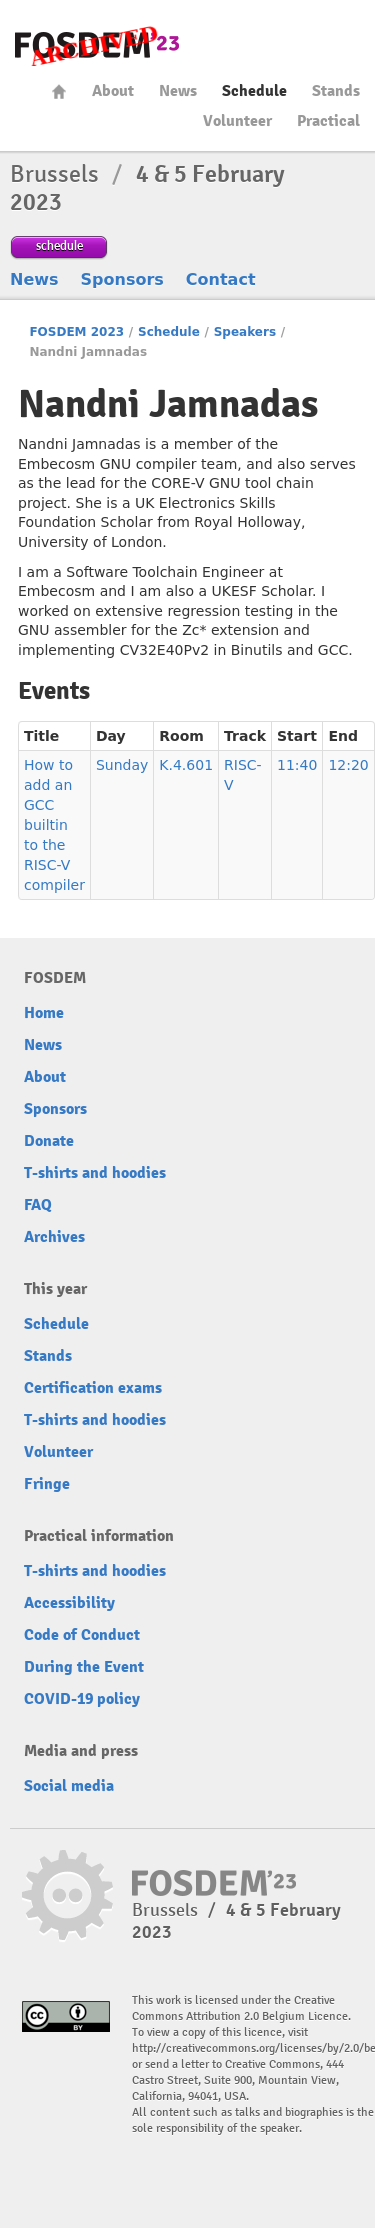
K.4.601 (186, 765)
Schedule (254, 91)
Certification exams (93, 1388)
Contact (221, 279)
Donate (49, 1141)
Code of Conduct (82, 1635)
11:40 (297, 765)
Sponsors (122, 279)
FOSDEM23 (97, 45)
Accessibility (69, 1603)
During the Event (84, 1667)
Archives (54, 1237)
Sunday (122, 765)
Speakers (245, 332)
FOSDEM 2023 (76, 332)
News (178, 91)
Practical (328, 121)
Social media (69, 1786)
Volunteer (237, 121)
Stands (336, 91)
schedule (59, 245)
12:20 (348, 765)
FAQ (38, 1205)
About (113, 91)
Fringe (47, 1484)
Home (59, 91)
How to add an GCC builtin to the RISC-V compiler (54, 825)
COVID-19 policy (82, 1699)
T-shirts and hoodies (95, 1173)
